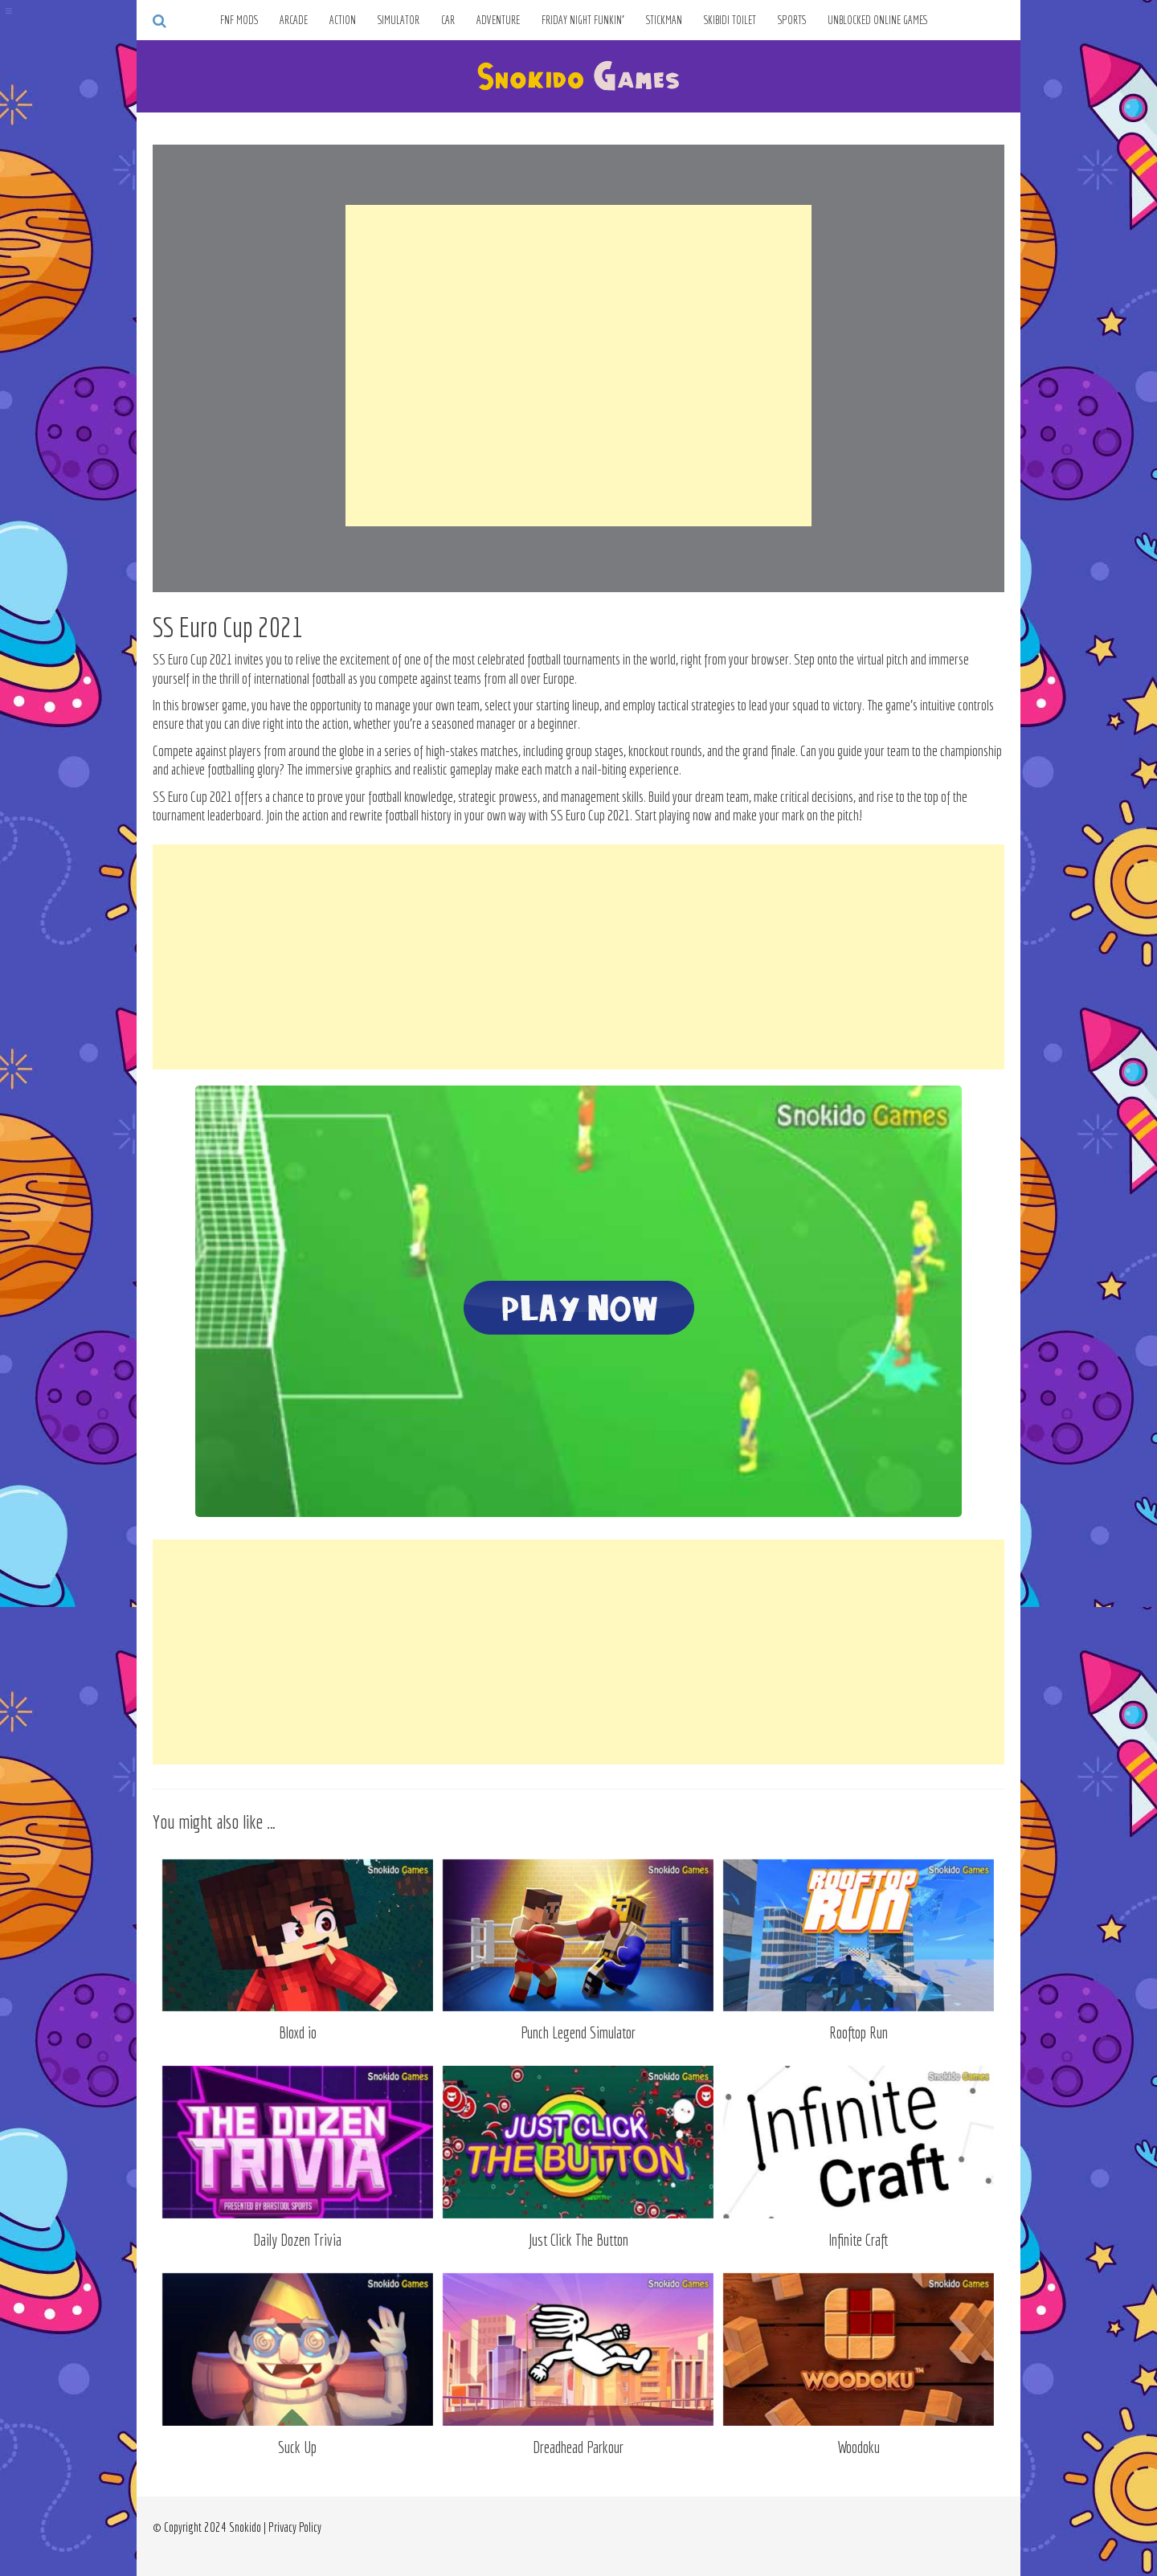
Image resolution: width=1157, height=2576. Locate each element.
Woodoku (858, 2447)
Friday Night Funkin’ (583, 20)
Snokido (245, 2527)
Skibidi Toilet (730, 20)
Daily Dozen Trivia (297, 2239)
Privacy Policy (294, 2527)
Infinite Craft (858, 2239)
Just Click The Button (578, 2239)
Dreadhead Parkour (578, 2447)
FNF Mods (239, 20)
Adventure (498, 20)
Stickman (664, 20)
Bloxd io (298, 2032)
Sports (792, 20)
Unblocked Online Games (878, 20)
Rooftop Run (858, 2032)
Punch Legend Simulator (578, 2032)
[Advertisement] (578, 365)
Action (342, 20)
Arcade (294, 20)
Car (448, 20)
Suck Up (297, 2447)
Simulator (398, 20)
